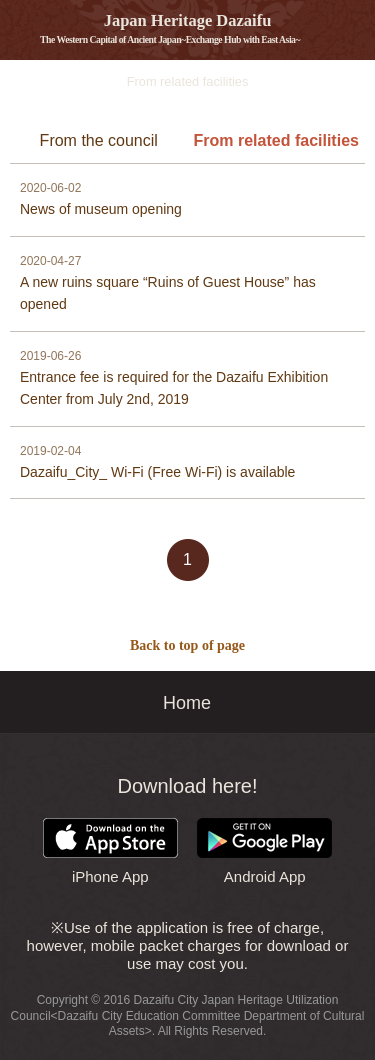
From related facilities (276, 140)
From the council (99, 140)
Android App (264, 851)
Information (12, 82)
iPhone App (110, 851)
